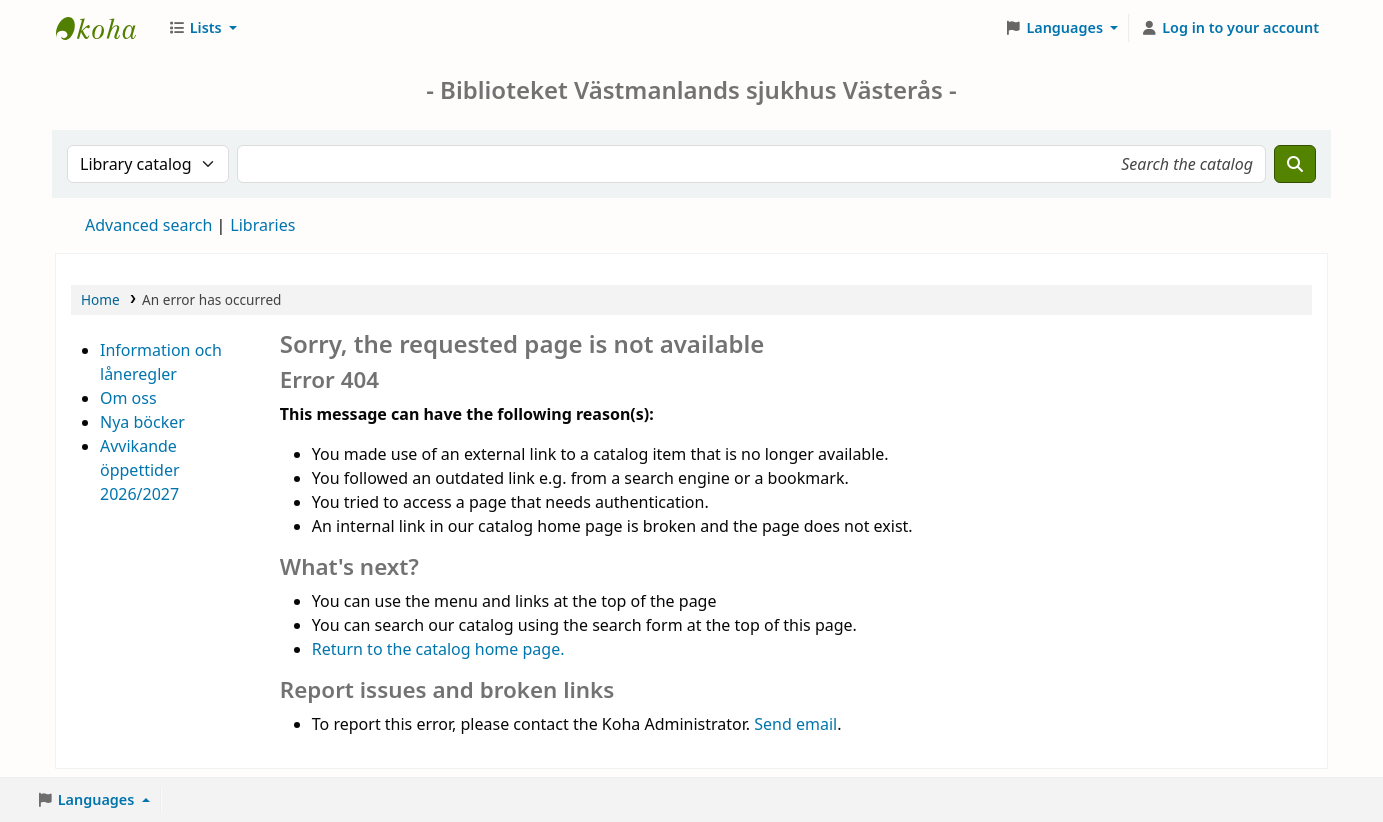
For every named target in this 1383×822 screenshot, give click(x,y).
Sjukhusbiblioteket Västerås (106, 28)
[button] (202, 28)
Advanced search (148, 225)
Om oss (128, 398)
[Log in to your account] (1229, 28)
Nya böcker (142, 422)
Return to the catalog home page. (438, 649)
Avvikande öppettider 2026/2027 (140, 470)
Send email (795, 724)
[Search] (1295, 164)
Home (100, 299)
